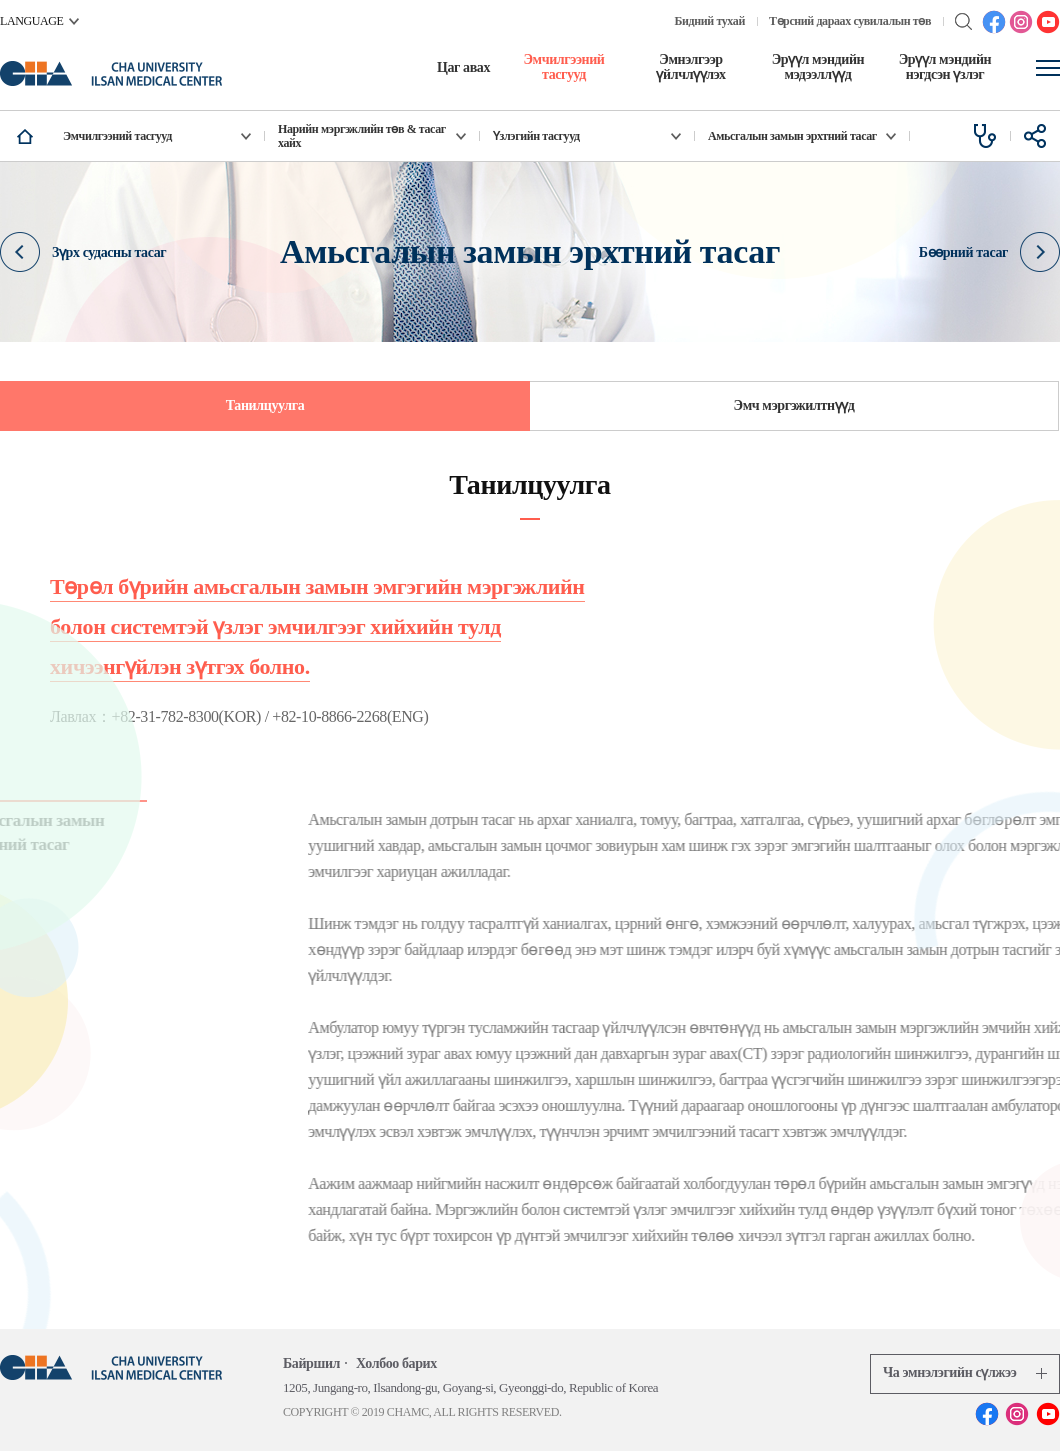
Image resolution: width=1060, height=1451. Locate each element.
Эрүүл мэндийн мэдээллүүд (818, 67)
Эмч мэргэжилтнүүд (794, 405)
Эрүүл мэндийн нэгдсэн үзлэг (945, 67)
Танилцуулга (265, 405)
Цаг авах (463, 67)
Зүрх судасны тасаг (83, 252)
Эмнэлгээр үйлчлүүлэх (690, 67)
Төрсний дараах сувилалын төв (850, 21)
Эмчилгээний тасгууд (563, 67)
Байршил (311, 1363)
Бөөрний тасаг (989, 252)
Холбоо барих (396, 1363)
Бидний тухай (710, 21)
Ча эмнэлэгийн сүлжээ (965, 1372)
